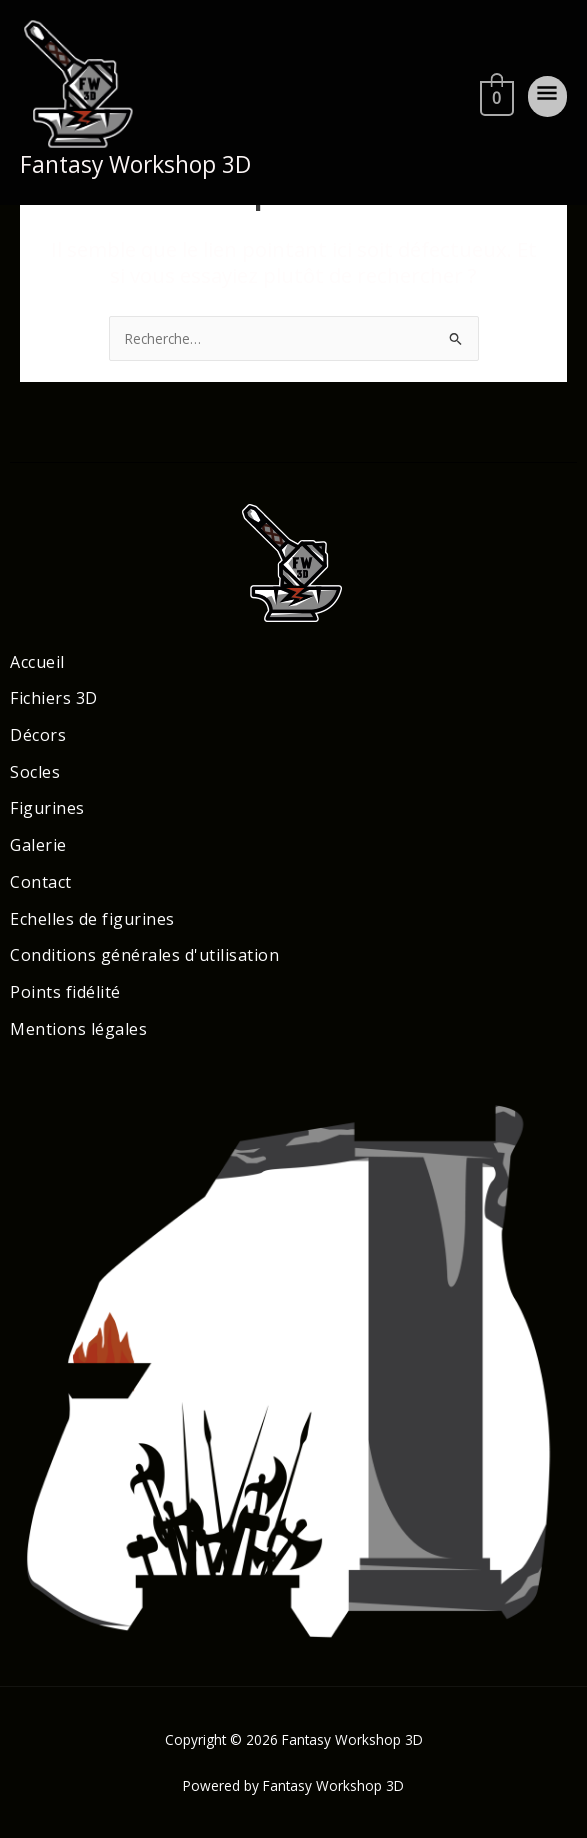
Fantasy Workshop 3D (135, 164)
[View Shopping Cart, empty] (495, 95)
